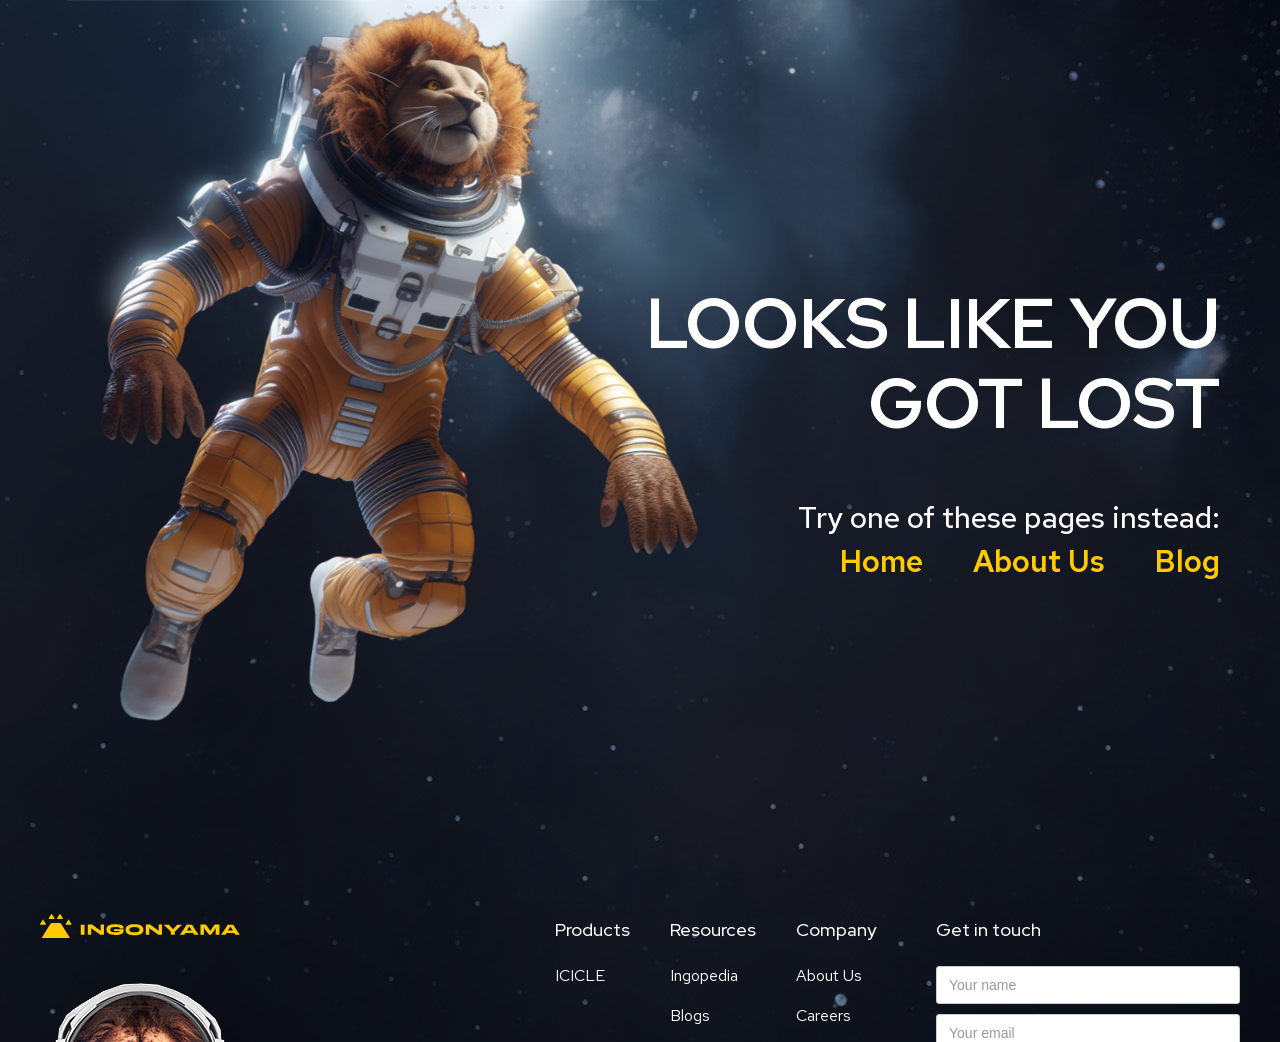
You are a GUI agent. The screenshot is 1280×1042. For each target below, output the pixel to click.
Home (881, 561)
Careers (823, 1016)
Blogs (690, 1016)
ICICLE (580, 976)
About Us (1039, 561)
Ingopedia (704, 976)
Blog (1187, 561)
